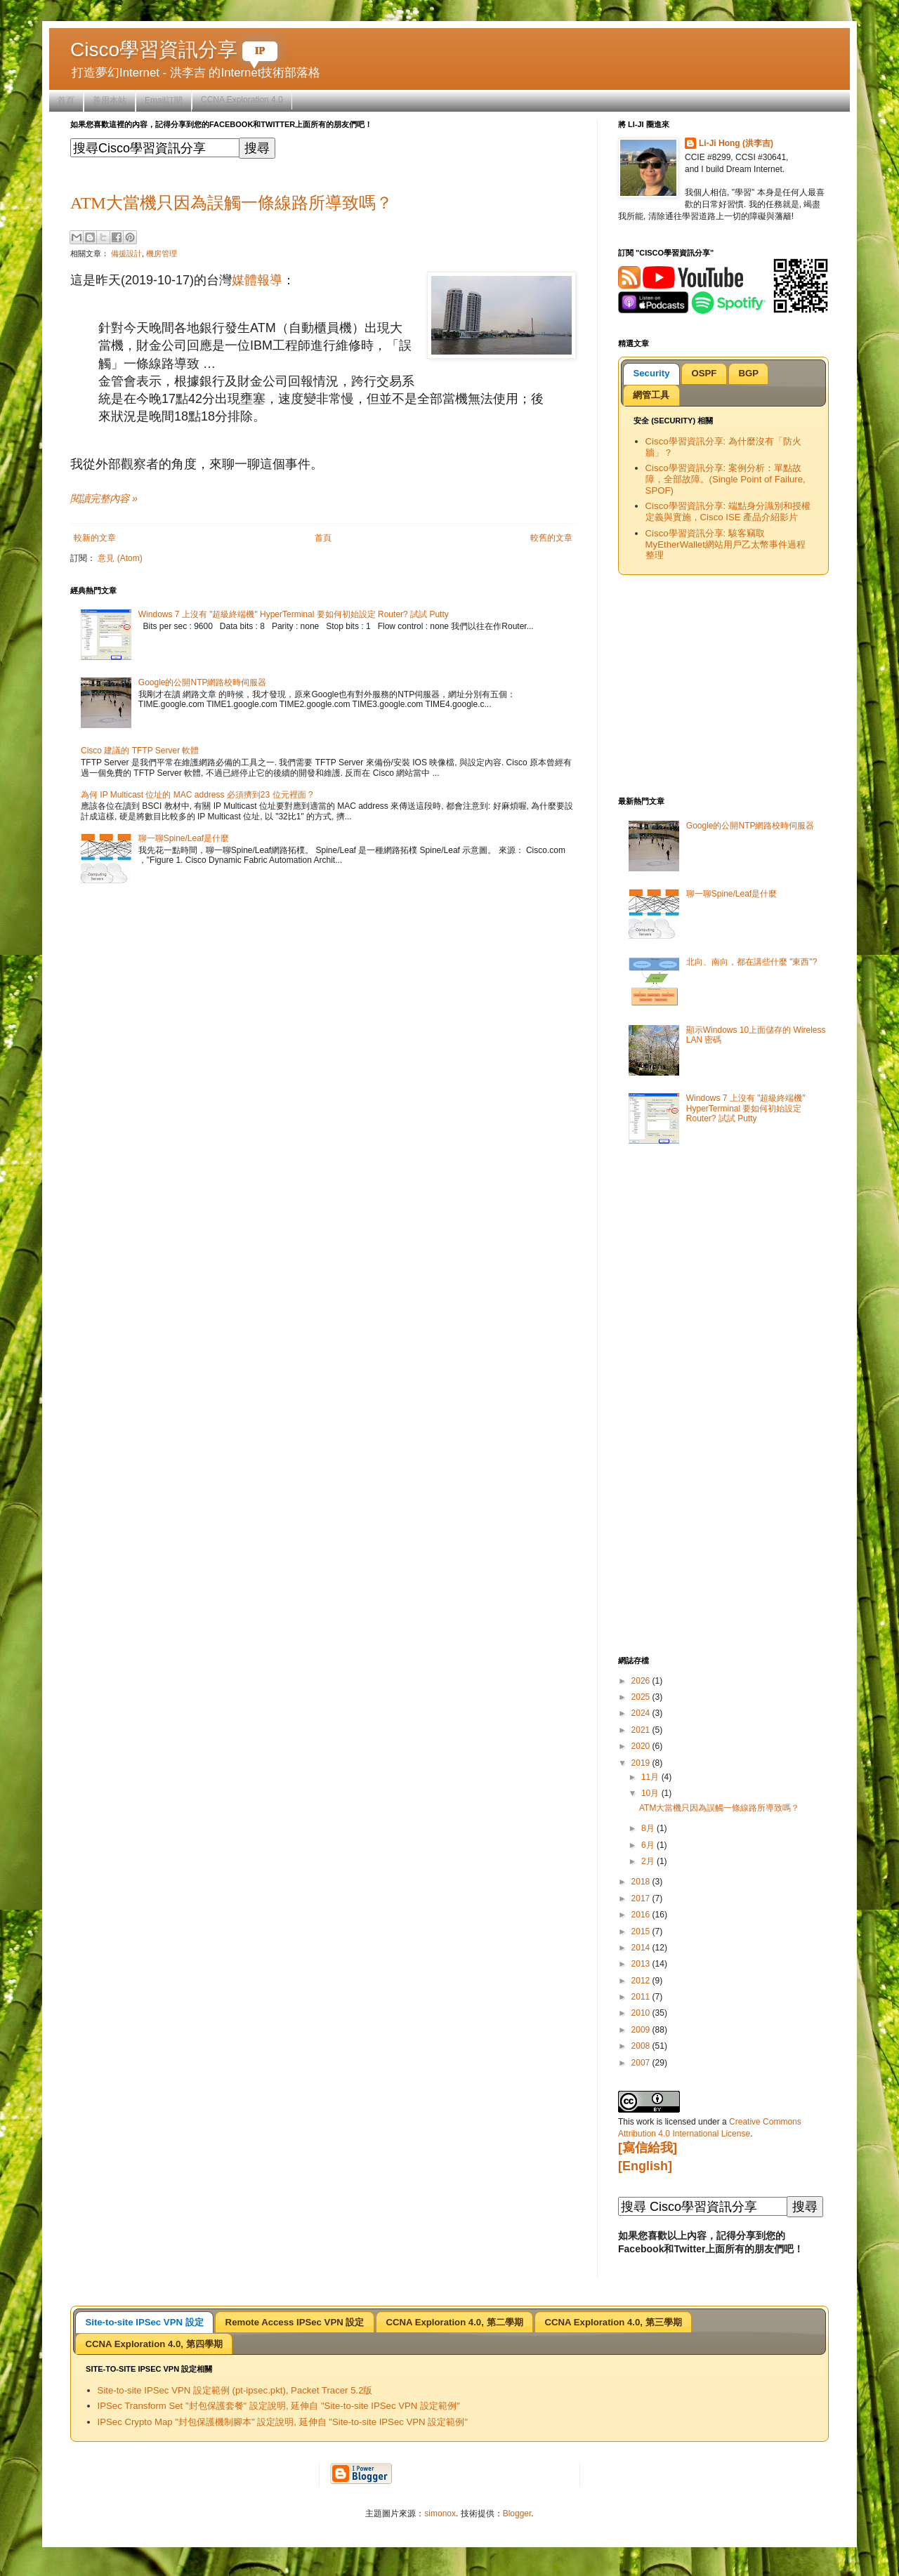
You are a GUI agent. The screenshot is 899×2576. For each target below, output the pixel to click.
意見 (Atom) (120, 558)
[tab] (651, 374)
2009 (641, 2030)
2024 (641, 1713)
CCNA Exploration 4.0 (242, 100)
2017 (641, 1898)
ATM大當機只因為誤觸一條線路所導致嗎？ (231, 203)
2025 (641, 1697)
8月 (649, 1828)
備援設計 (126, 253)
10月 (651, 1793)
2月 (649, 1861)
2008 (641, 2046)
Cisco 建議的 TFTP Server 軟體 (140, 750)
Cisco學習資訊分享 (173, 49)
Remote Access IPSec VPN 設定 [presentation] (295, 2322)
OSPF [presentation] (703, 373)
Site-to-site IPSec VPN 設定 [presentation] (144, 2322)
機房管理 (161, 253)
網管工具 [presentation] (651, 395)
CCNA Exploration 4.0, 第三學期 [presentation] (613, 2322)
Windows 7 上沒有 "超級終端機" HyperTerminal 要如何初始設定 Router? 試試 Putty (293, 614)
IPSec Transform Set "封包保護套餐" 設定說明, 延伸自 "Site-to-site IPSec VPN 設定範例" (279, 2405)
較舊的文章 (551, 538)
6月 (649, 1845)
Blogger (517, 2513)
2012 (641, 1981)
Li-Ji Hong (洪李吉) (736, 143)
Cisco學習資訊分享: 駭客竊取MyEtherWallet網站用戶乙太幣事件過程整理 (725, 544)
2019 (641, 1763)
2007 (641, 2063)
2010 (641, 2013)
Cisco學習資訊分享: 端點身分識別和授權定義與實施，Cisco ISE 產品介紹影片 (728, 511)
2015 (641, 1931)
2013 (641, 1964)
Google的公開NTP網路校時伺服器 (202, 682)
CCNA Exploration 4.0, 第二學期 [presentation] (454, 2322)
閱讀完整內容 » (104, 498)
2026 (641, 1681)
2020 (641, 1746)
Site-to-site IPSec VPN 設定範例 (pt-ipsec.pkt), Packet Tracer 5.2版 (235, 2390)
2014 (641, 1948)
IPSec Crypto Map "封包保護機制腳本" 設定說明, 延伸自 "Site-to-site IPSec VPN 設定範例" (283, 2422)
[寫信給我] (647, 2148)
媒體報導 (257, 280)
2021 (641, 1730)
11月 (651, 1777)
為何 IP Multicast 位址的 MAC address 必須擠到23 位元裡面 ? (197, 795)
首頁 (66, 100)
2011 (641, 1997)
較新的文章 (95, 538)
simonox (440, 2513)
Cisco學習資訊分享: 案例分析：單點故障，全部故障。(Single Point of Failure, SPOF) (725, 479)
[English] (645, 2166)
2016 (641, 1915)
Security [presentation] (651, 373)
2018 (641, 1882)
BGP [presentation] (748, 373)
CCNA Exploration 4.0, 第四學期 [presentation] (153, 2344)
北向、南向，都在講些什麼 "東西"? (752, 962)
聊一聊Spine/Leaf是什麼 (183, 838)
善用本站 (109, 100)
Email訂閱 (164, 100)
